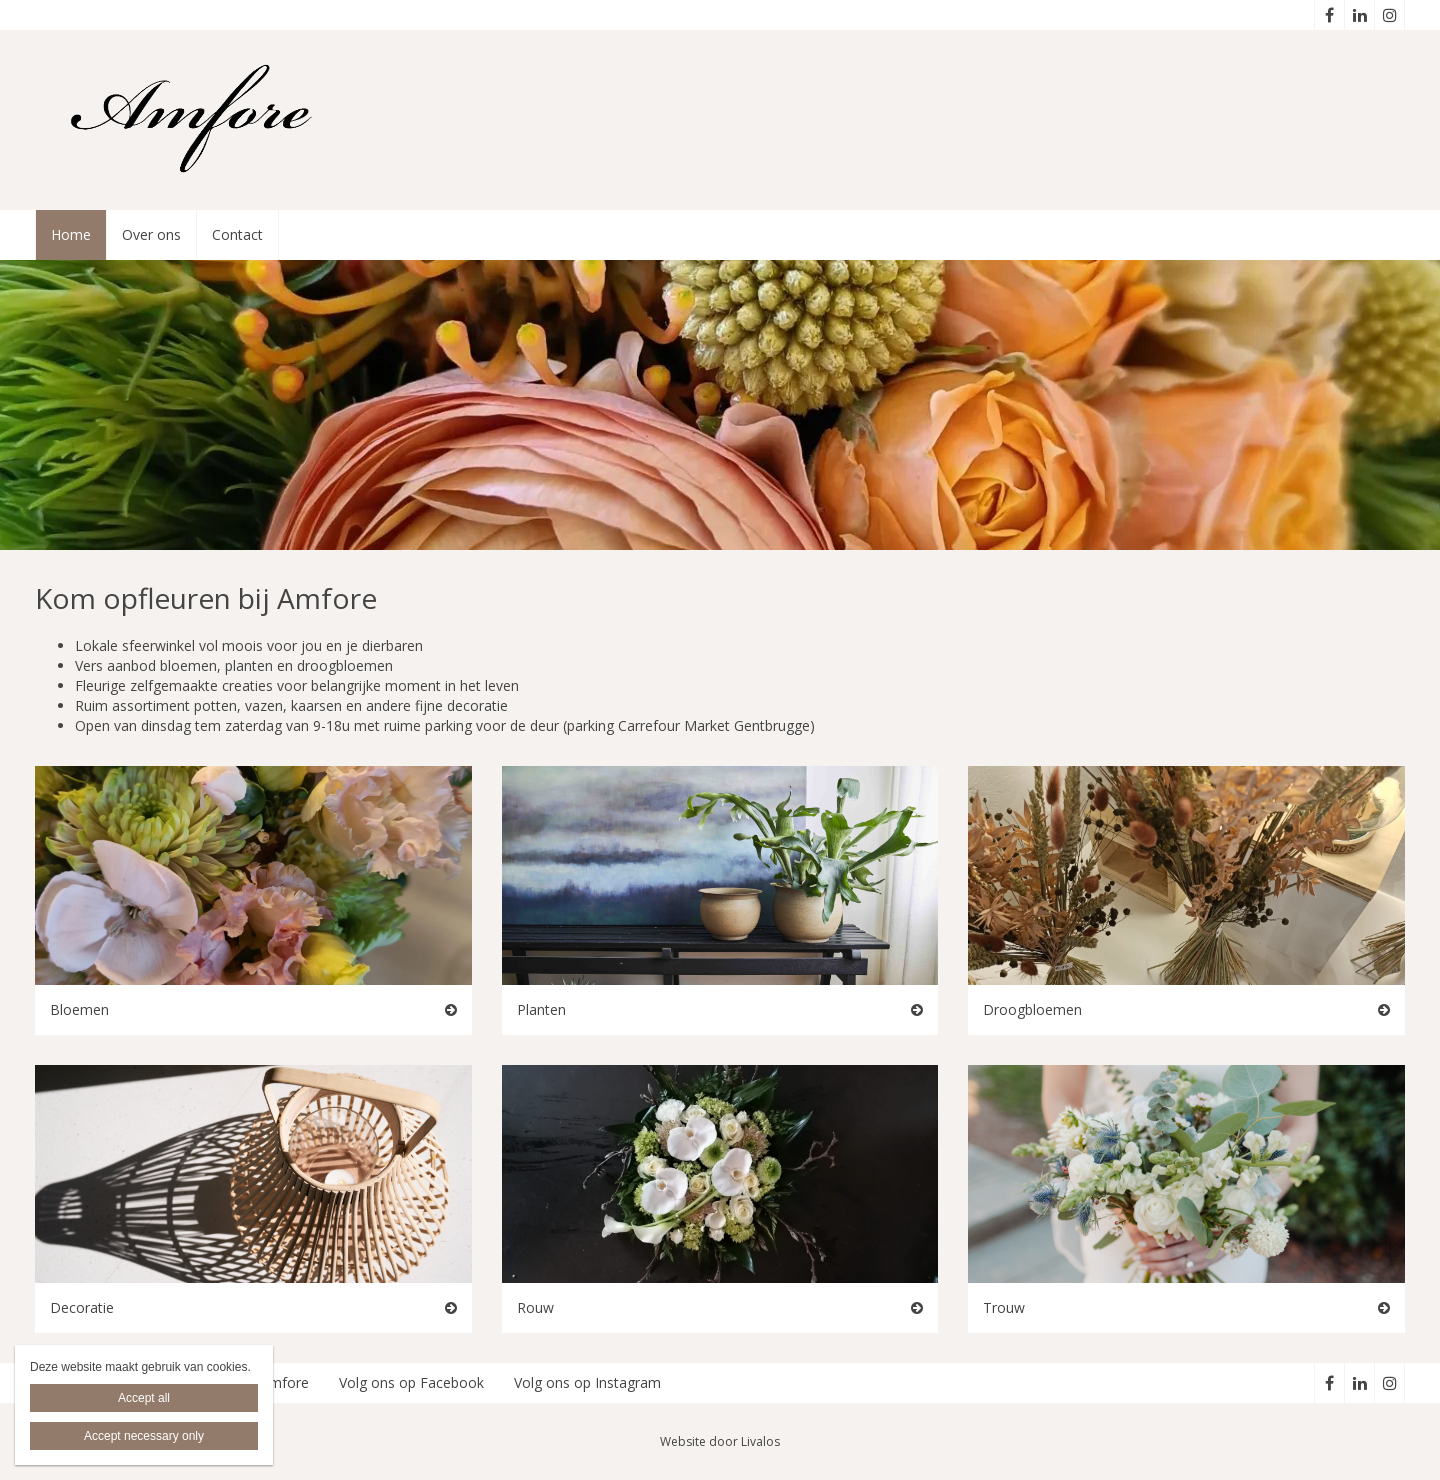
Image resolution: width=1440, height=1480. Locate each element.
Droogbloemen (1032, 1009)
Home (71, 234)
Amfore (284, 1382)
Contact (237, 234)
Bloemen (79, 1009)
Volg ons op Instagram (587, 1382)
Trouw (1004, 1307)
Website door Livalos (720, 1441)
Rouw (535, 1307)
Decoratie (82, 1307)
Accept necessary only (144, 1436)
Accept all (144, 1398)
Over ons (151, 234)
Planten (541, 1009)
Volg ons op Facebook (411, 1382)
